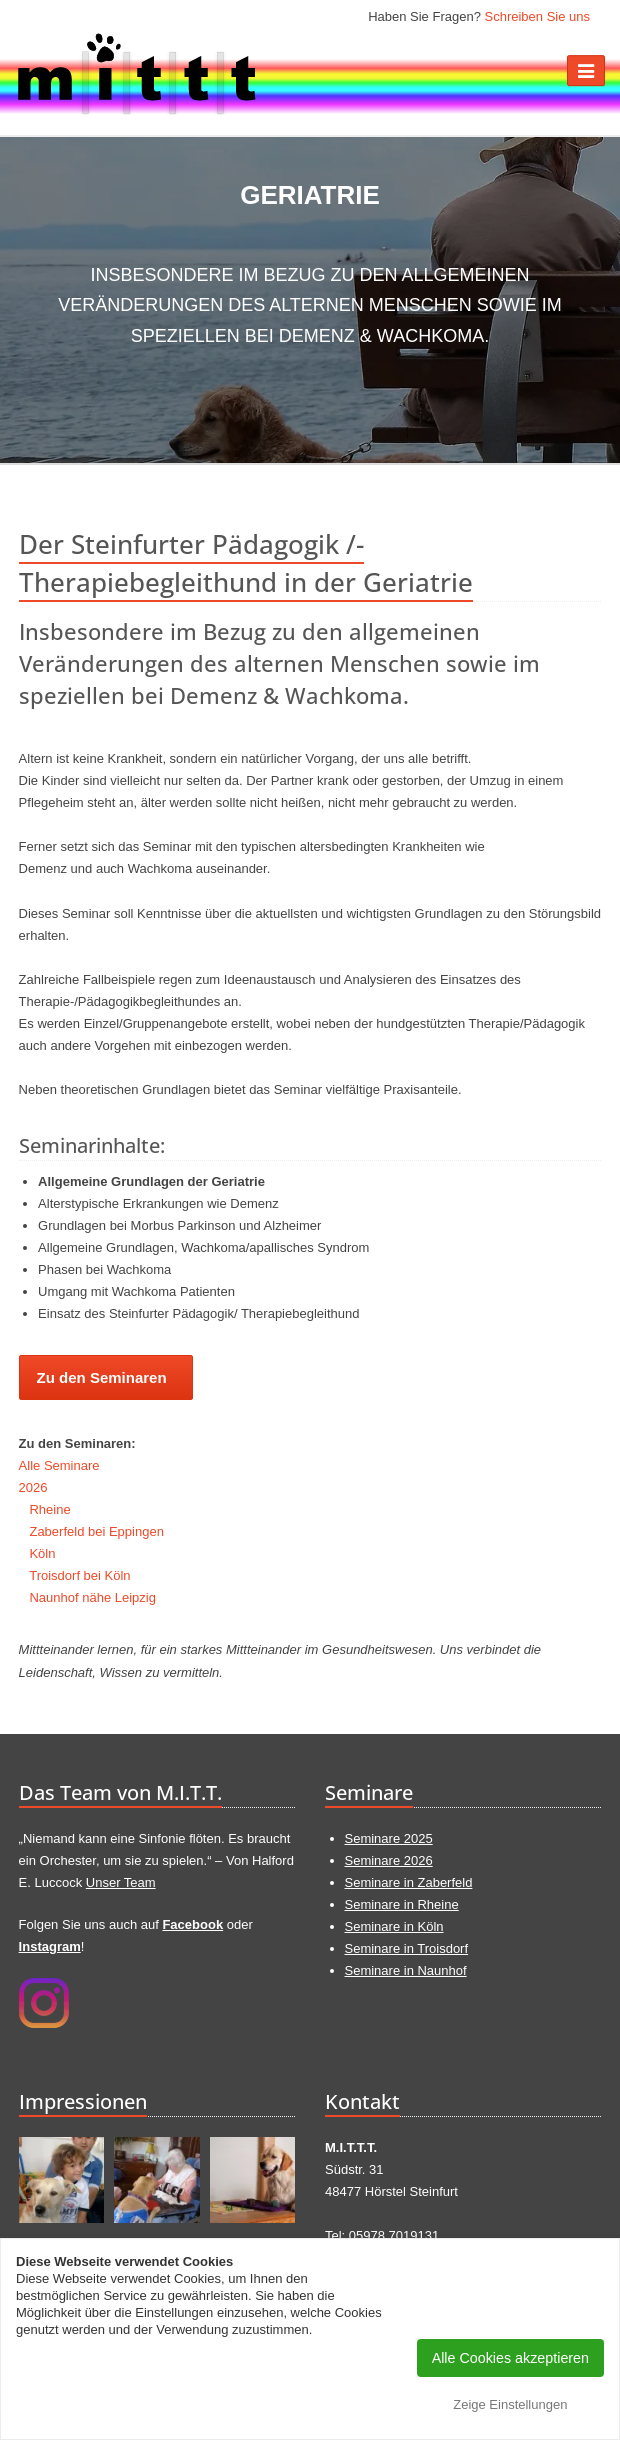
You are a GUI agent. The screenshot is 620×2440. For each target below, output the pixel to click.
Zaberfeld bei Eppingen (96, 1531)
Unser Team (121, 1882)
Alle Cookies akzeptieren (510, 2358)
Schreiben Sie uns (537, 16)
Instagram (50, 1946)
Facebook (192, 1924)
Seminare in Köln (394, 1926)
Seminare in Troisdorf (407, 1948)
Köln (42, 1553)
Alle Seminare (59, 1465)
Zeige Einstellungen (510, 2404)
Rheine (49, 1509)
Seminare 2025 (389, 1838)
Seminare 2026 (389, 1860)
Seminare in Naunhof (406, 1970)
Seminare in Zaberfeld (409, 1882)
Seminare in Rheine (402, 1904)
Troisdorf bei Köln (79, 1575)
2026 (33, 1487)
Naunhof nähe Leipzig (92, 1597)
